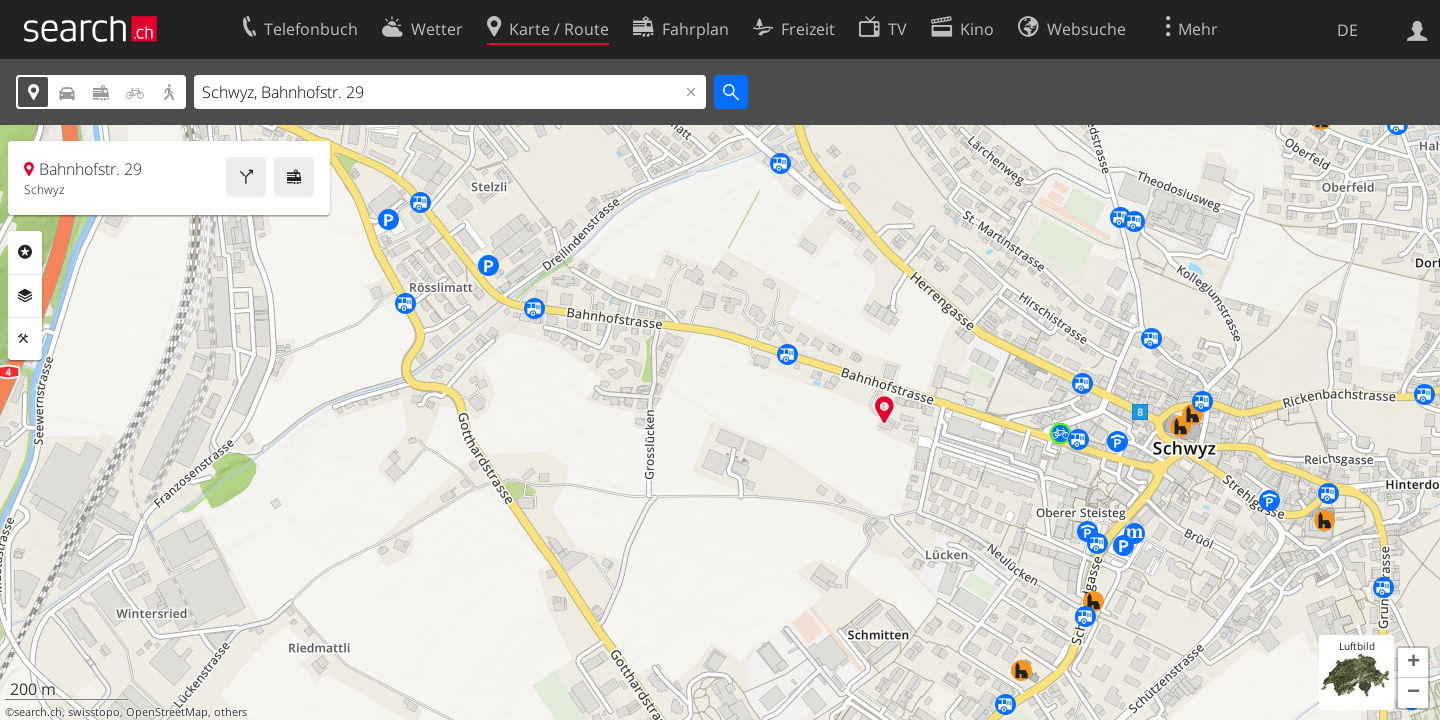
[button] (1413, 663)
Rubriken (25, 252)
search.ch (38, 712)
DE (1347, 30)
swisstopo (94, 712)
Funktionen (25, 339)
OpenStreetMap (167, 712)
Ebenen (25, 296)
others (230, 712)
